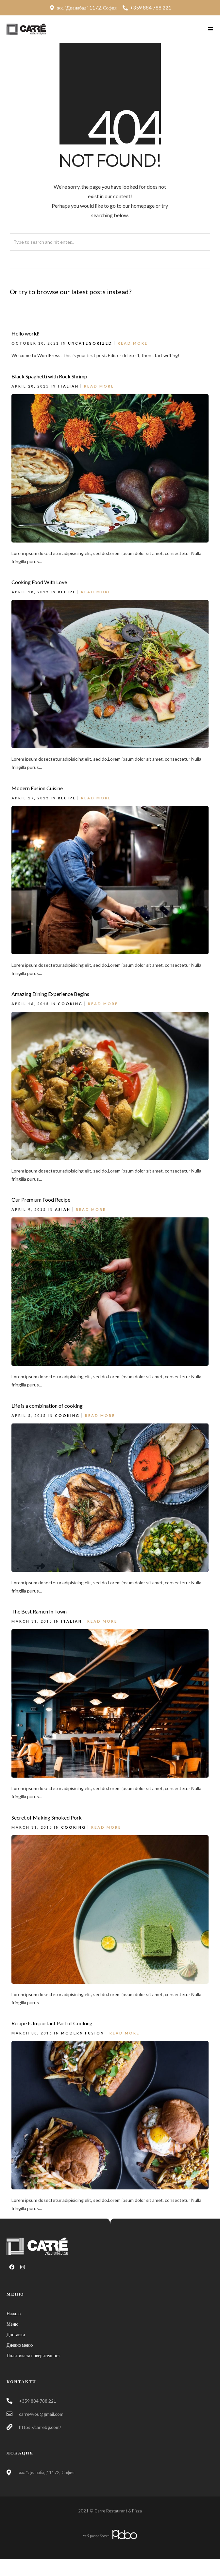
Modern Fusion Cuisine (37, 788)
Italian (68, 386)
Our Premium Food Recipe (40, 1199)
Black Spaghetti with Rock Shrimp (49, 376)
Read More (133, 343)
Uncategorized (90, 343)
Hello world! (25, 333)
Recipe (67, 592)
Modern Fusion (82, 2033)
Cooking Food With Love (39, 582)
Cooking (70, 1004)
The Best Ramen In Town (39, 1611)
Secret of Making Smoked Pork (46, 1817)
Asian (63, 1209)
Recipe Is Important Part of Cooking (52, 2023)
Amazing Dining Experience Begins (50, 994)
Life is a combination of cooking (47, 1405)
